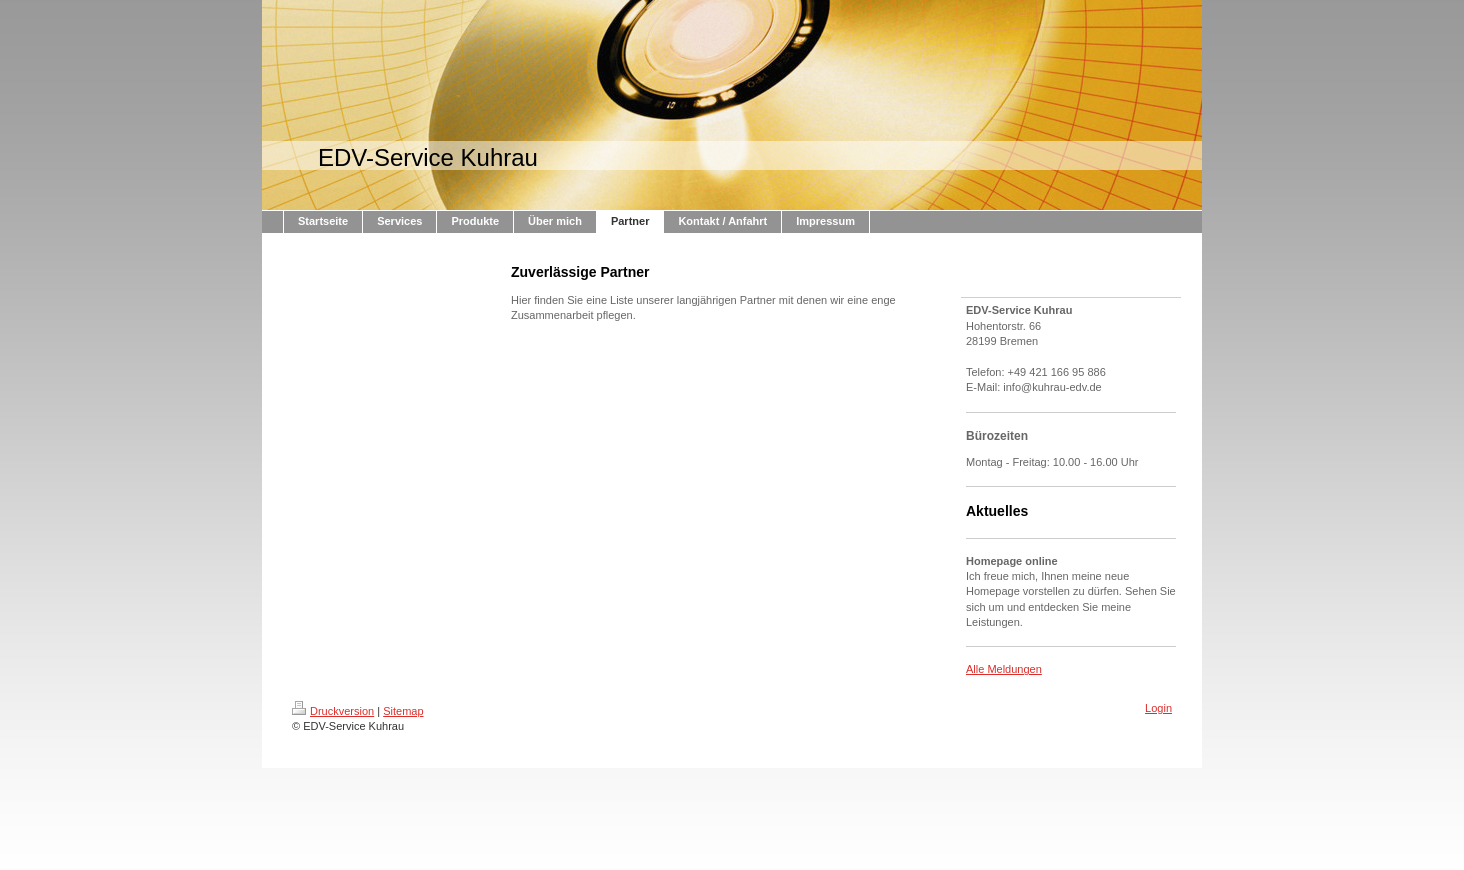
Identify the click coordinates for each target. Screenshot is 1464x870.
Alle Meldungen (1004, 669)
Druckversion (333, 711)
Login (1158, 708)
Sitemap (403, 711)
